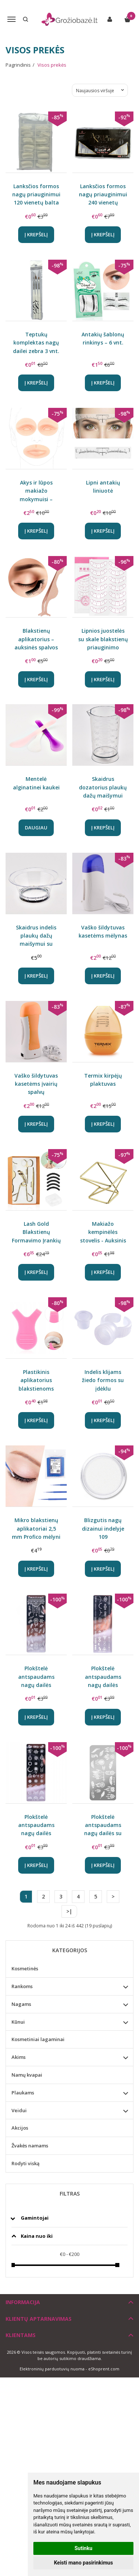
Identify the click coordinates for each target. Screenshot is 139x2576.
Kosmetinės (24, 1968)
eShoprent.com (103, 2369)
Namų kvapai (26, 2074)
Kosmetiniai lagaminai (37, 2039)
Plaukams (22, 2092)
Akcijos (19, 2127)
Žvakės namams (29, 2145)
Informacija (23, 2302)
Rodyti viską (25, 2163)
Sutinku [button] (83, 2548)
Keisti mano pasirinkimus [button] (83, 2563)
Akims (18, 2057)
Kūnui (18, 2021)
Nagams (21, 2004)
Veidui (19, 2110)
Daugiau (36, 827)
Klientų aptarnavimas (39, 2318)
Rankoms (22, 1986)
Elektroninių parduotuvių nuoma (52, 2369)
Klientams (21, 2335)
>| (69, 1911)
